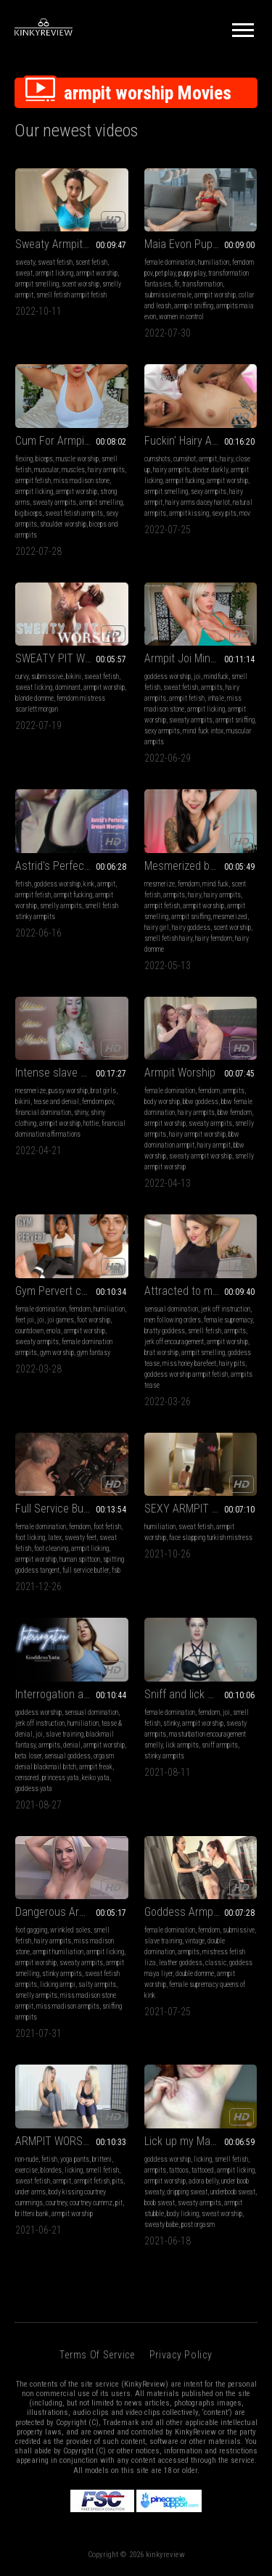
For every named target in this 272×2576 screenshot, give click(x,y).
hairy (226, 459)
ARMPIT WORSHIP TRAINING (71, 2141)
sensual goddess (67, 1756)
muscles (73, 470)
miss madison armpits (67, 2006)
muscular (46, 470)
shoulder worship (63, 524)
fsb (116, 1570)
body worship (162, 1102)
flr (176, 284)
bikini (73, 676)
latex (55, 1538)
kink (88, 884)
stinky (171, 1723)
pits (117, 2181)
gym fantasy (93, 1353)
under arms (30, 2192)
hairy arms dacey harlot (197, 502)
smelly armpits (61, 906)
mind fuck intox (203, 731)
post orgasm (198, 2225)
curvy (21, 676)
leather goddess (180, 1963)
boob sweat (159, 2203)
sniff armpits (220, 1745)
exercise (26, 2170)
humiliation (213, 262)
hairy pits (232, 1363)
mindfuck (216, 676)
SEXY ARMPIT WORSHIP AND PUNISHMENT (200, 1508)
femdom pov (97, 1102)
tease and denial (56, 1102)
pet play (165, 273)
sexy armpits (208, 491)
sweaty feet (80, 1538)
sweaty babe (161, 2225)
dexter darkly (210, 470)
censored (27, 1778)
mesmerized (230, 917)
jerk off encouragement (174, 1342)
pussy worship (68, 1091)
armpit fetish (33, 481)
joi (197, 676)
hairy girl (156, 927)
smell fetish (204, 1331)
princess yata (60, 1778)
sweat (24, 273)
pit (119, 2203)
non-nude (26, 2159)
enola (53, 1331)
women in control (181, 317)
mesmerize (159, 884)
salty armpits (97, 1984)
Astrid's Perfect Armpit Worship (71, 866)
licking (74, 2170)
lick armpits (182, 1745)
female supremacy (228, 1320)
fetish (23, 884)
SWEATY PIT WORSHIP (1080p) (71, 658)
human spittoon (79, 1559)
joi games (60, 1320)
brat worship (161, 1353)
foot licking (30, 1538)
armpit (208, 459)
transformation (202, 284)
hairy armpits (106, 470)
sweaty (25, 262)
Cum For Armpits (54, 441)
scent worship (80, 284)
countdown (29, 1331)
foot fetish (107, 1527)
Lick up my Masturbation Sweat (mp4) (200, 2141)
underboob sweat (232, 2192)
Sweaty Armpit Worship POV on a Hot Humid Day (71, 244)
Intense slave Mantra (64, 1072)
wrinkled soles (70, 1930)
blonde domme (34, 698)
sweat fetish (55, 262)
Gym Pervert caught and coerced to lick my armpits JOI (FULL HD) (71, 1291)
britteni (102, 2159)
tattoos (179, 2170)
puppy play (191, 273)
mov (244, 513)
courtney (56, 2203)
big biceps (28, 513)
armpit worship (97, 273)
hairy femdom (213, 938)
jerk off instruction (225, 1309)
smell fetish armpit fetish (71, 295)
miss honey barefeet (189, 1363)
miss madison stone (82, 481)
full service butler (85, 1570)
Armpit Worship (179, 1072)
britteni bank (32, 2214)
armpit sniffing (193, 306)
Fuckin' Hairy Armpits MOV (200, 441)
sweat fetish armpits (74, 513)
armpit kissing (189, 513)
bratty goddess (164, 1331)
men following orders (172, 1320)
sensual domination (171, 1309)
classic (215, 1963)
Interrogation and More (68, 1694)
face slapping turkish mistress (210, 1538)
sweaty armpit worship (200, 1156)
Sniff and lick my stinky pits (200, 1694)
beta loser (28, 1756)
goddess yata (33, 1789)
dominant (68, 687)
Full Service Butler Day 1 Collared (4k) (71, 1508)
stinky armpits (164, 1756)
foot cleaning (51, 1548)
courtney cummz (91, 2203)
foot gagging (31, 1930)
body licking (183, 2214)
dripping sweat (187, 2192)
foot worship (93, 1320)
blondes (51, 2170)
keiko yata (96, 1778)
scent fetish (91, 262)
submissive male (167, 295)
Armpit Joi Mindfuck (190, 658)
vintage (195, 1941)
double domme (195, 1974)
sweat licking (33, 687)
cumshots (157, 459)
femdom (188, 884)
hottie (91, 1123)
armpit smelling (37, 284)
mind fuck (215, 884)
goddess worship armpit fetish (186, 1374)
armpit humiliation (58, 1952)
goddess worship (167, 676)
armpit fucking (184, 481)
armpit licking (54, 273)
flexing (24, 459)
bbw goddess (200, 1102)
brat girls (103, 1091)
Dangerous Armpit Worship (71, 1912)
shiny (81, 1112)
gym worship (57, 1353)
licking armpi (57, 1984)
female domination (169, 262)
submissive (47, 676)
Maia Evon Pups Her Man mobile (200, 244)
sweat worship (222, 2214)
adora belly (203, 2181)
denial (72, 1745)
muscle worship (77, 459)
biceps (44, 459)
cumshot (184, 459)
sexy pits (224, 513)
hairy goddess (191, 927)
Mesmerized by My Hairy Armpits (200, 866)
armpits (212, 687)
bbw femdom (235, 1112)
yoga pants (74, 2159)
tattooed (202, 2170)
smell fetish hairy (168, 938)
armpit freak (95, 1767)
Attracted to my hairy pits (200, 1291)
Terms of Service (96, 2355)
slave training (64, 1734)
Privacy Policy (181, 2355)
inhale (215, 698)
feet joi (24, 1320)
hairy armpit (214, 1145)
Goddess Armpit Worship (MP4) (200, 1912)
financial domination (43, 1112)
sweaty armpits (54, 502)
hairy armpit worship (197, 1134)
